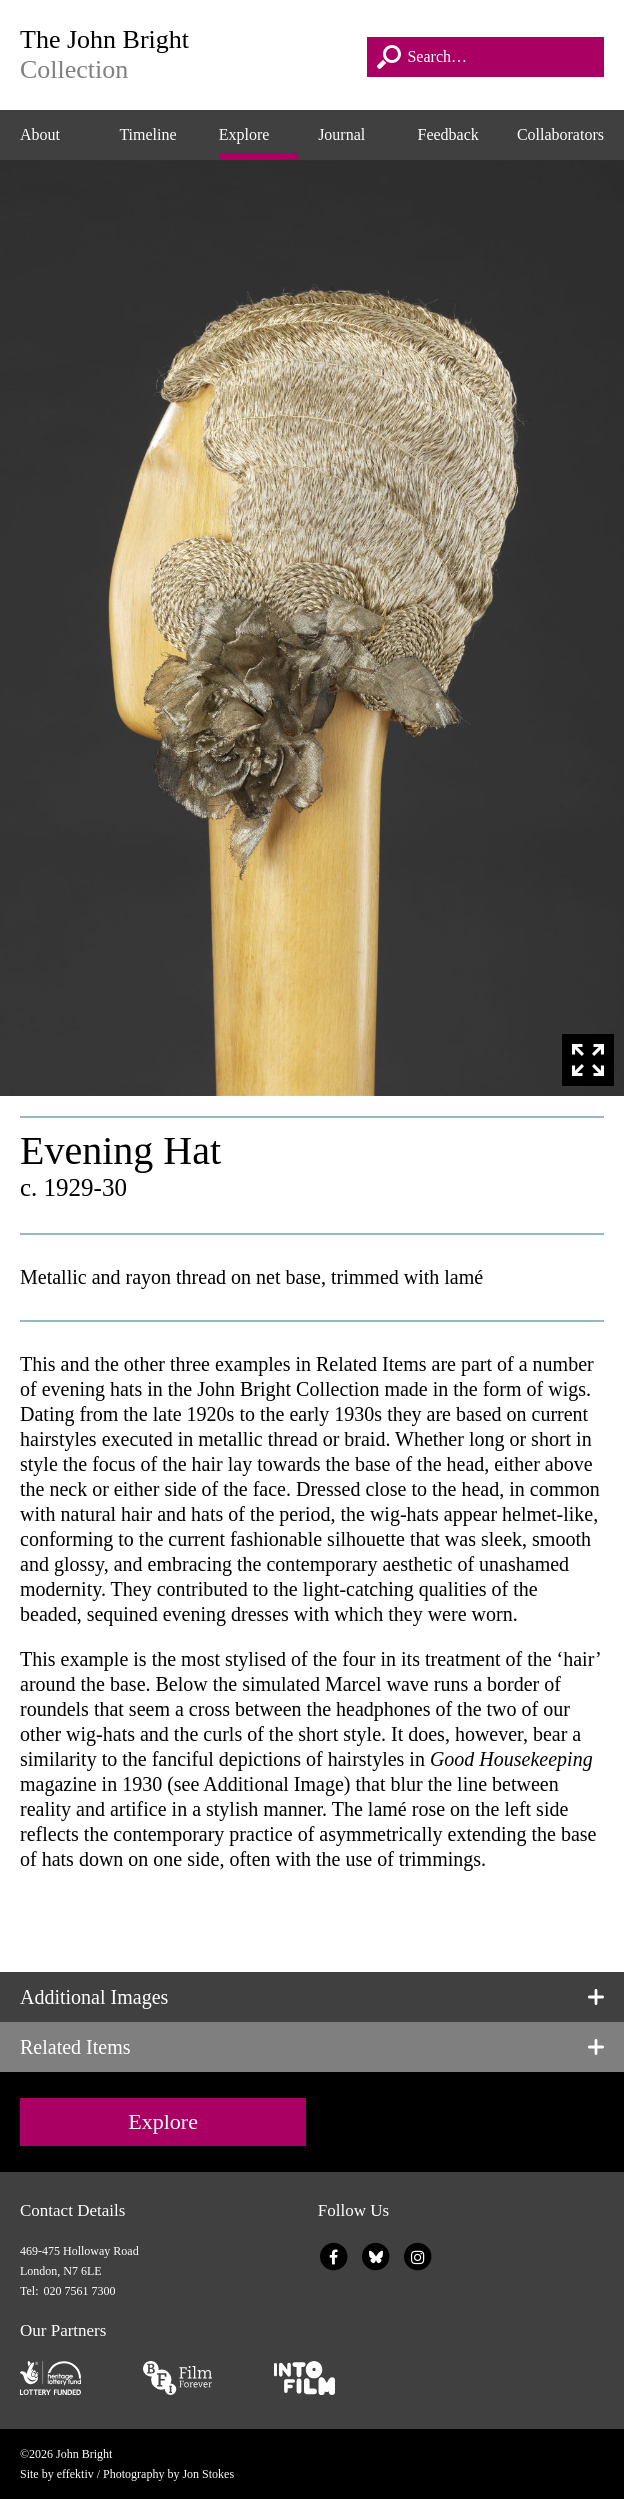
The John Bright (188, 55)
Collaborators (560, 134)
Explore (244, 134)
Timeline (147, 134)
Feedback (448, 134)
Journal (341, 134)
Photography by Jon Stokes (168, 2474)
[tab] (312, 1997)
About (40, 134)
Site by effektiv (57, 2474)
